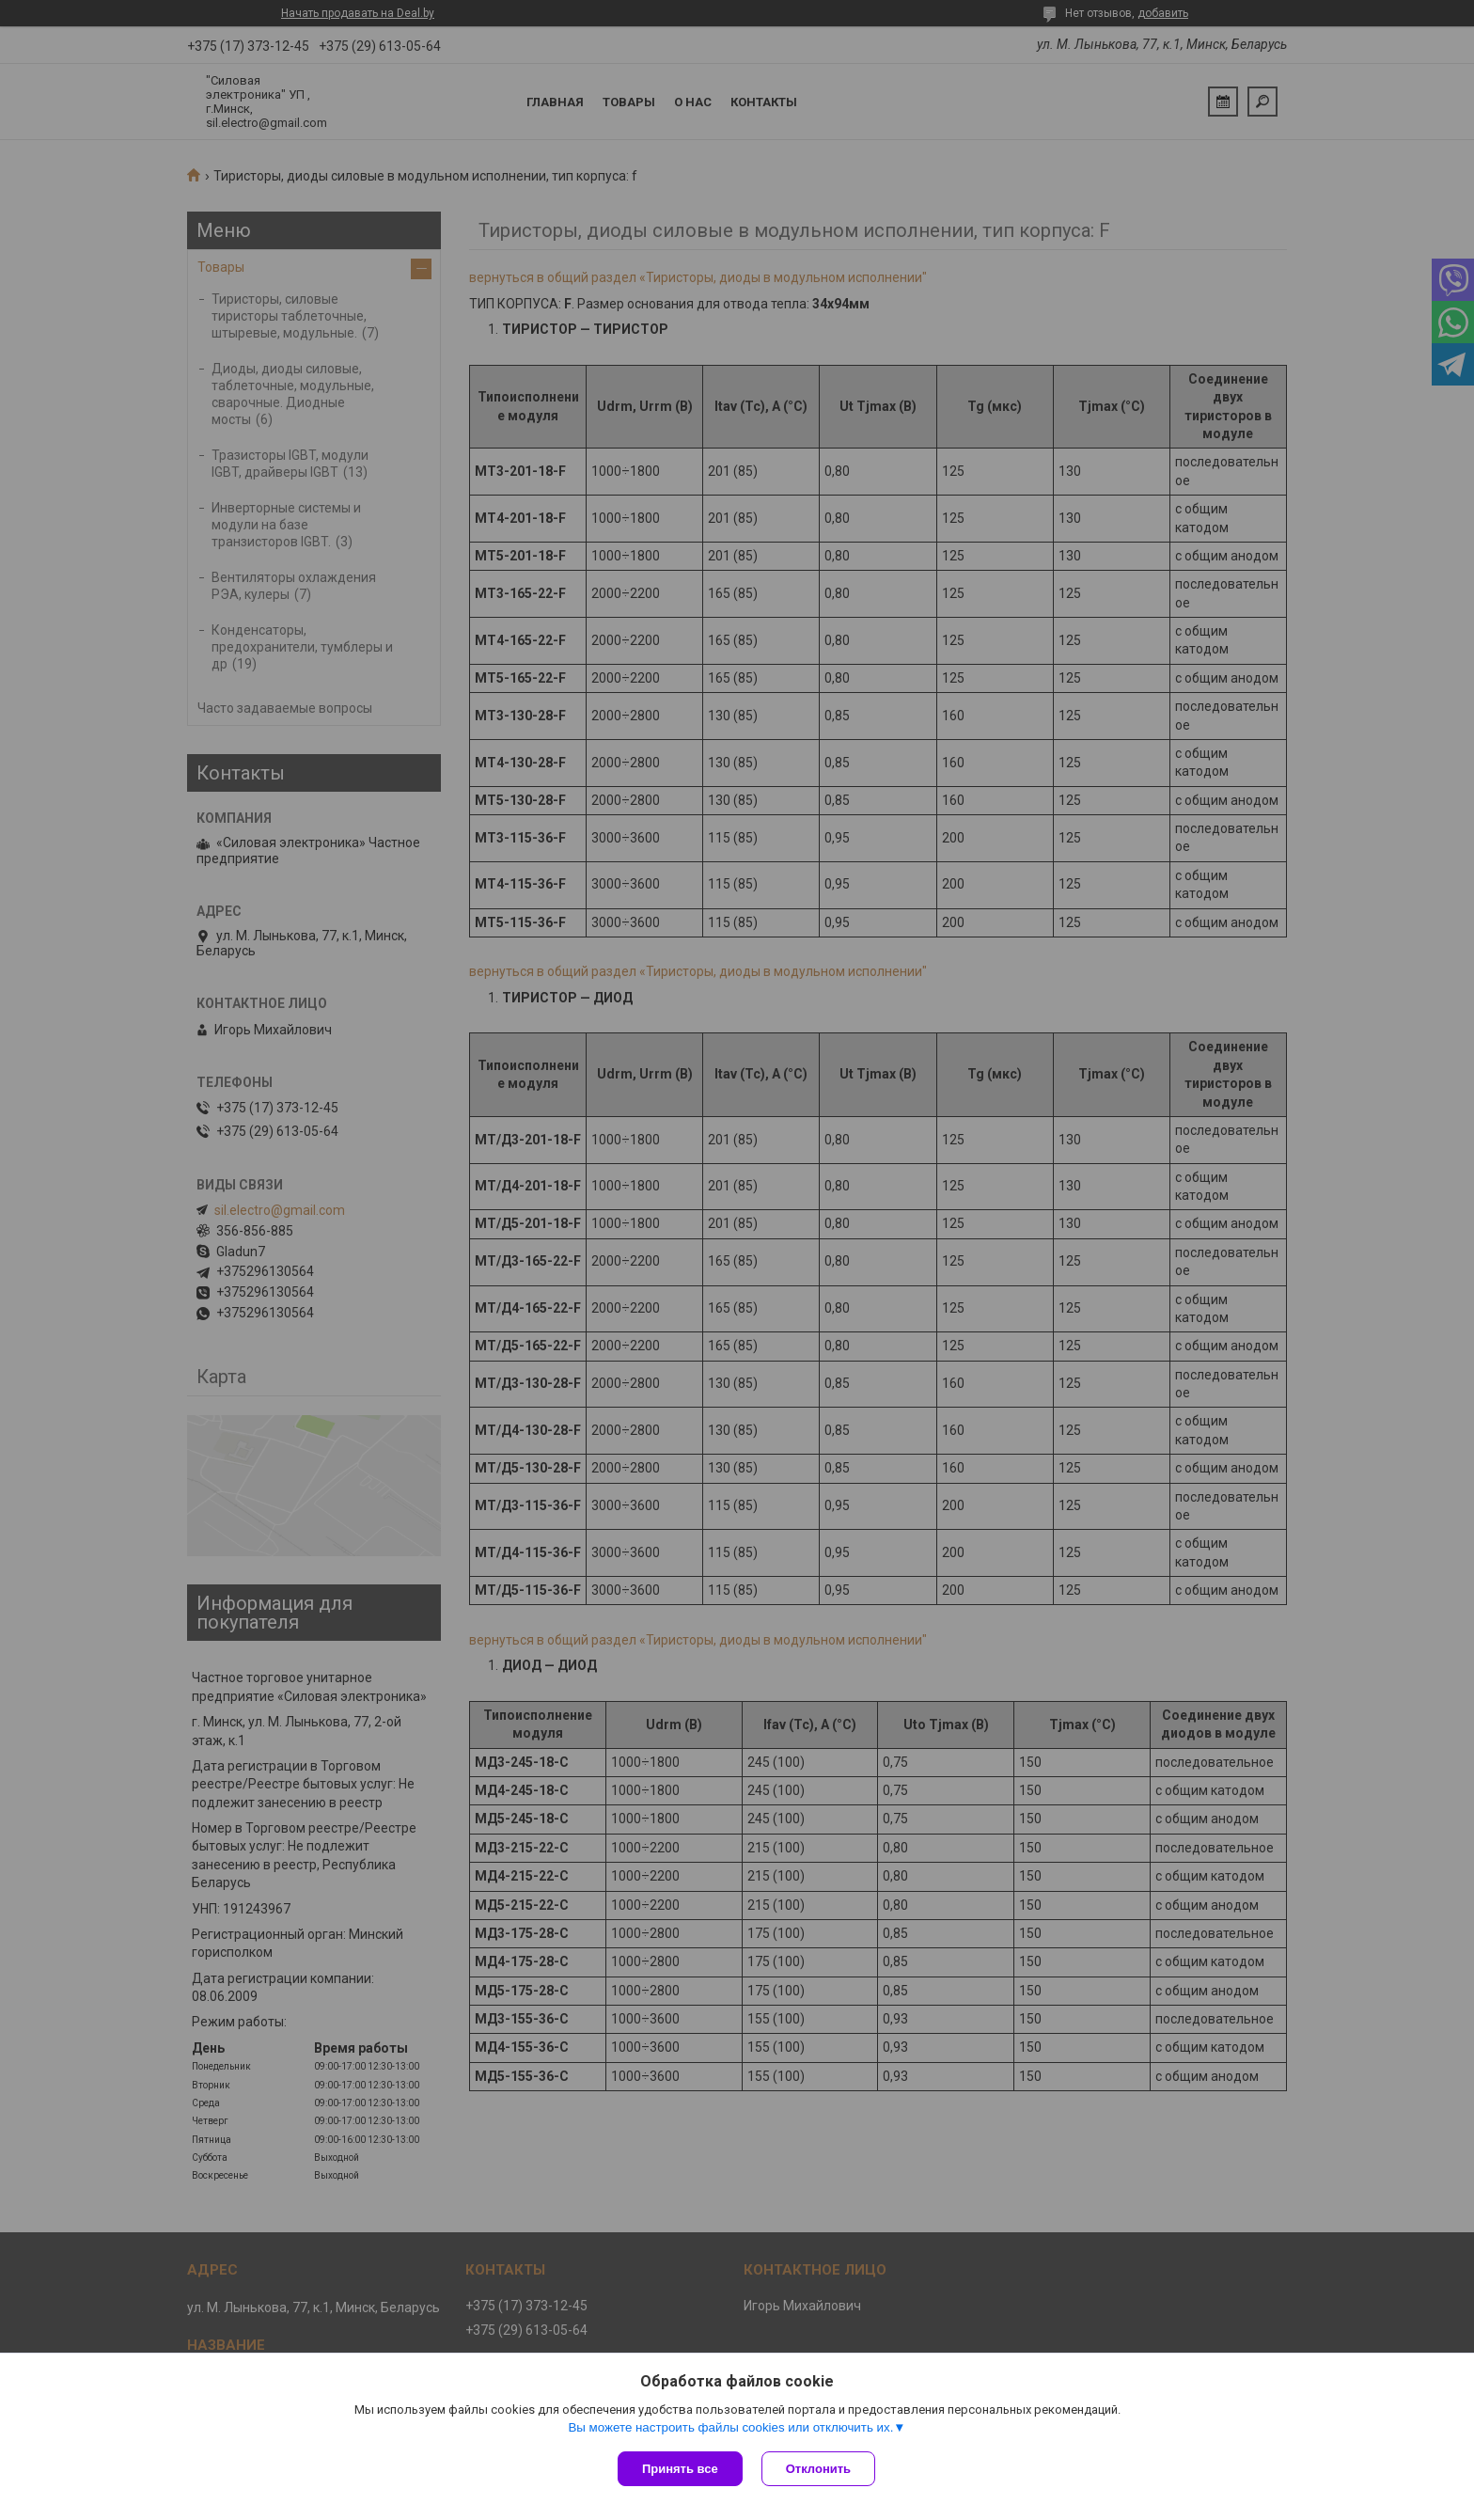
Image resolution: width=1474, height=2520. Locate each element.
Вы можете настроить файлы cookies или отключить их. (730, 2427)
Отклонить (818, 2469)
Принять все (680, 2469)
